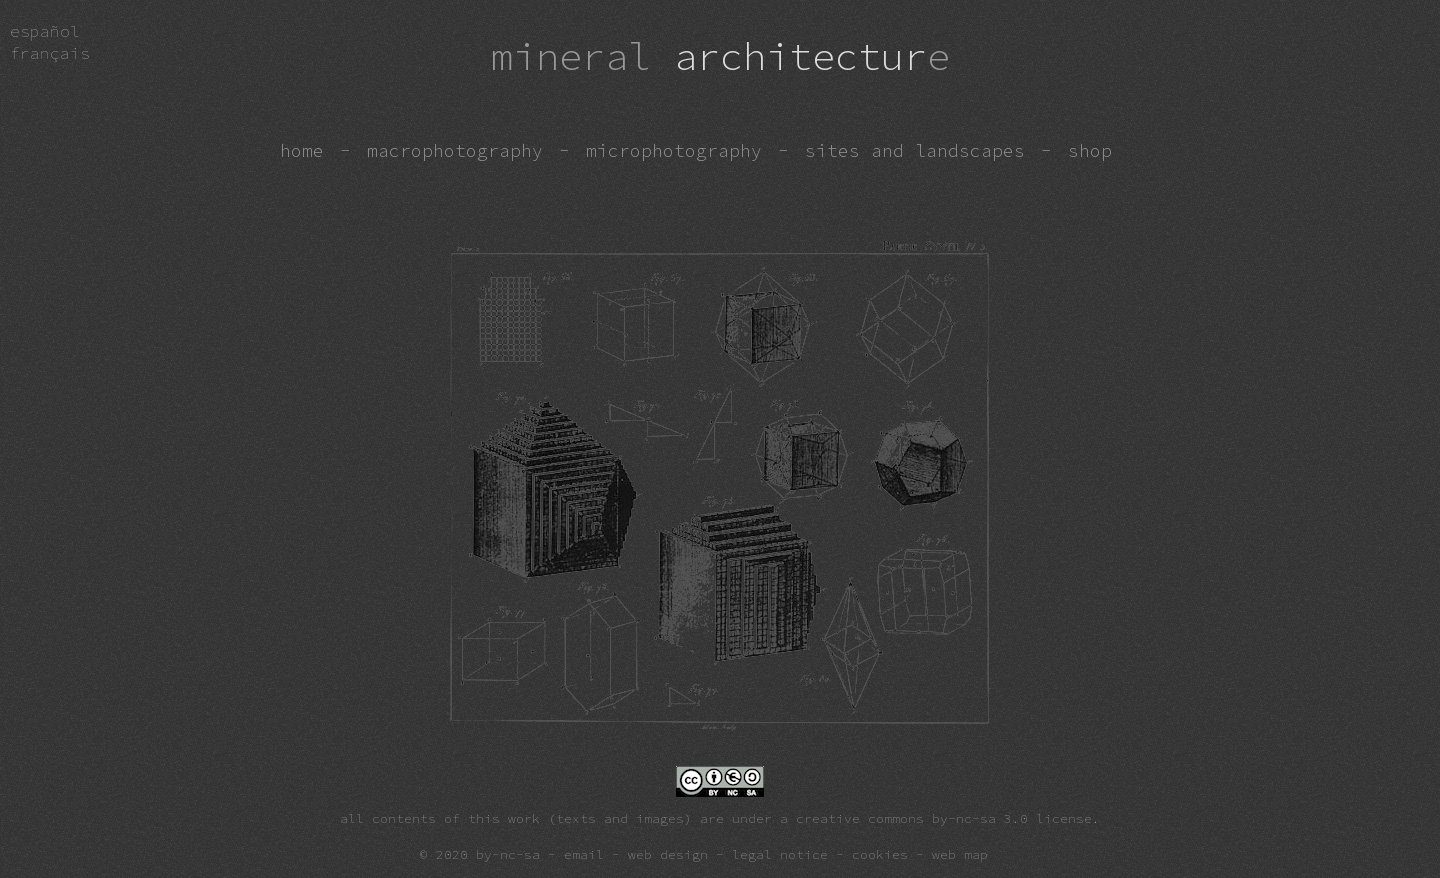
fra (50, 53)
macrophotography (455, 151)
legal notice (780, 854)
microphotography (674, 151)
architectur (720, 56)
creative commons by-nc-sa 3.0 (912, 818)
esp (45, 31)
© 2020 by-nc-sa (480, 854)
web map (960, 854)
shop (1090, 151)
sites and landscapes (915, 151)
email (584, 854)
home (302, 151)
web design (668, 854)
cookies (880, 854)
